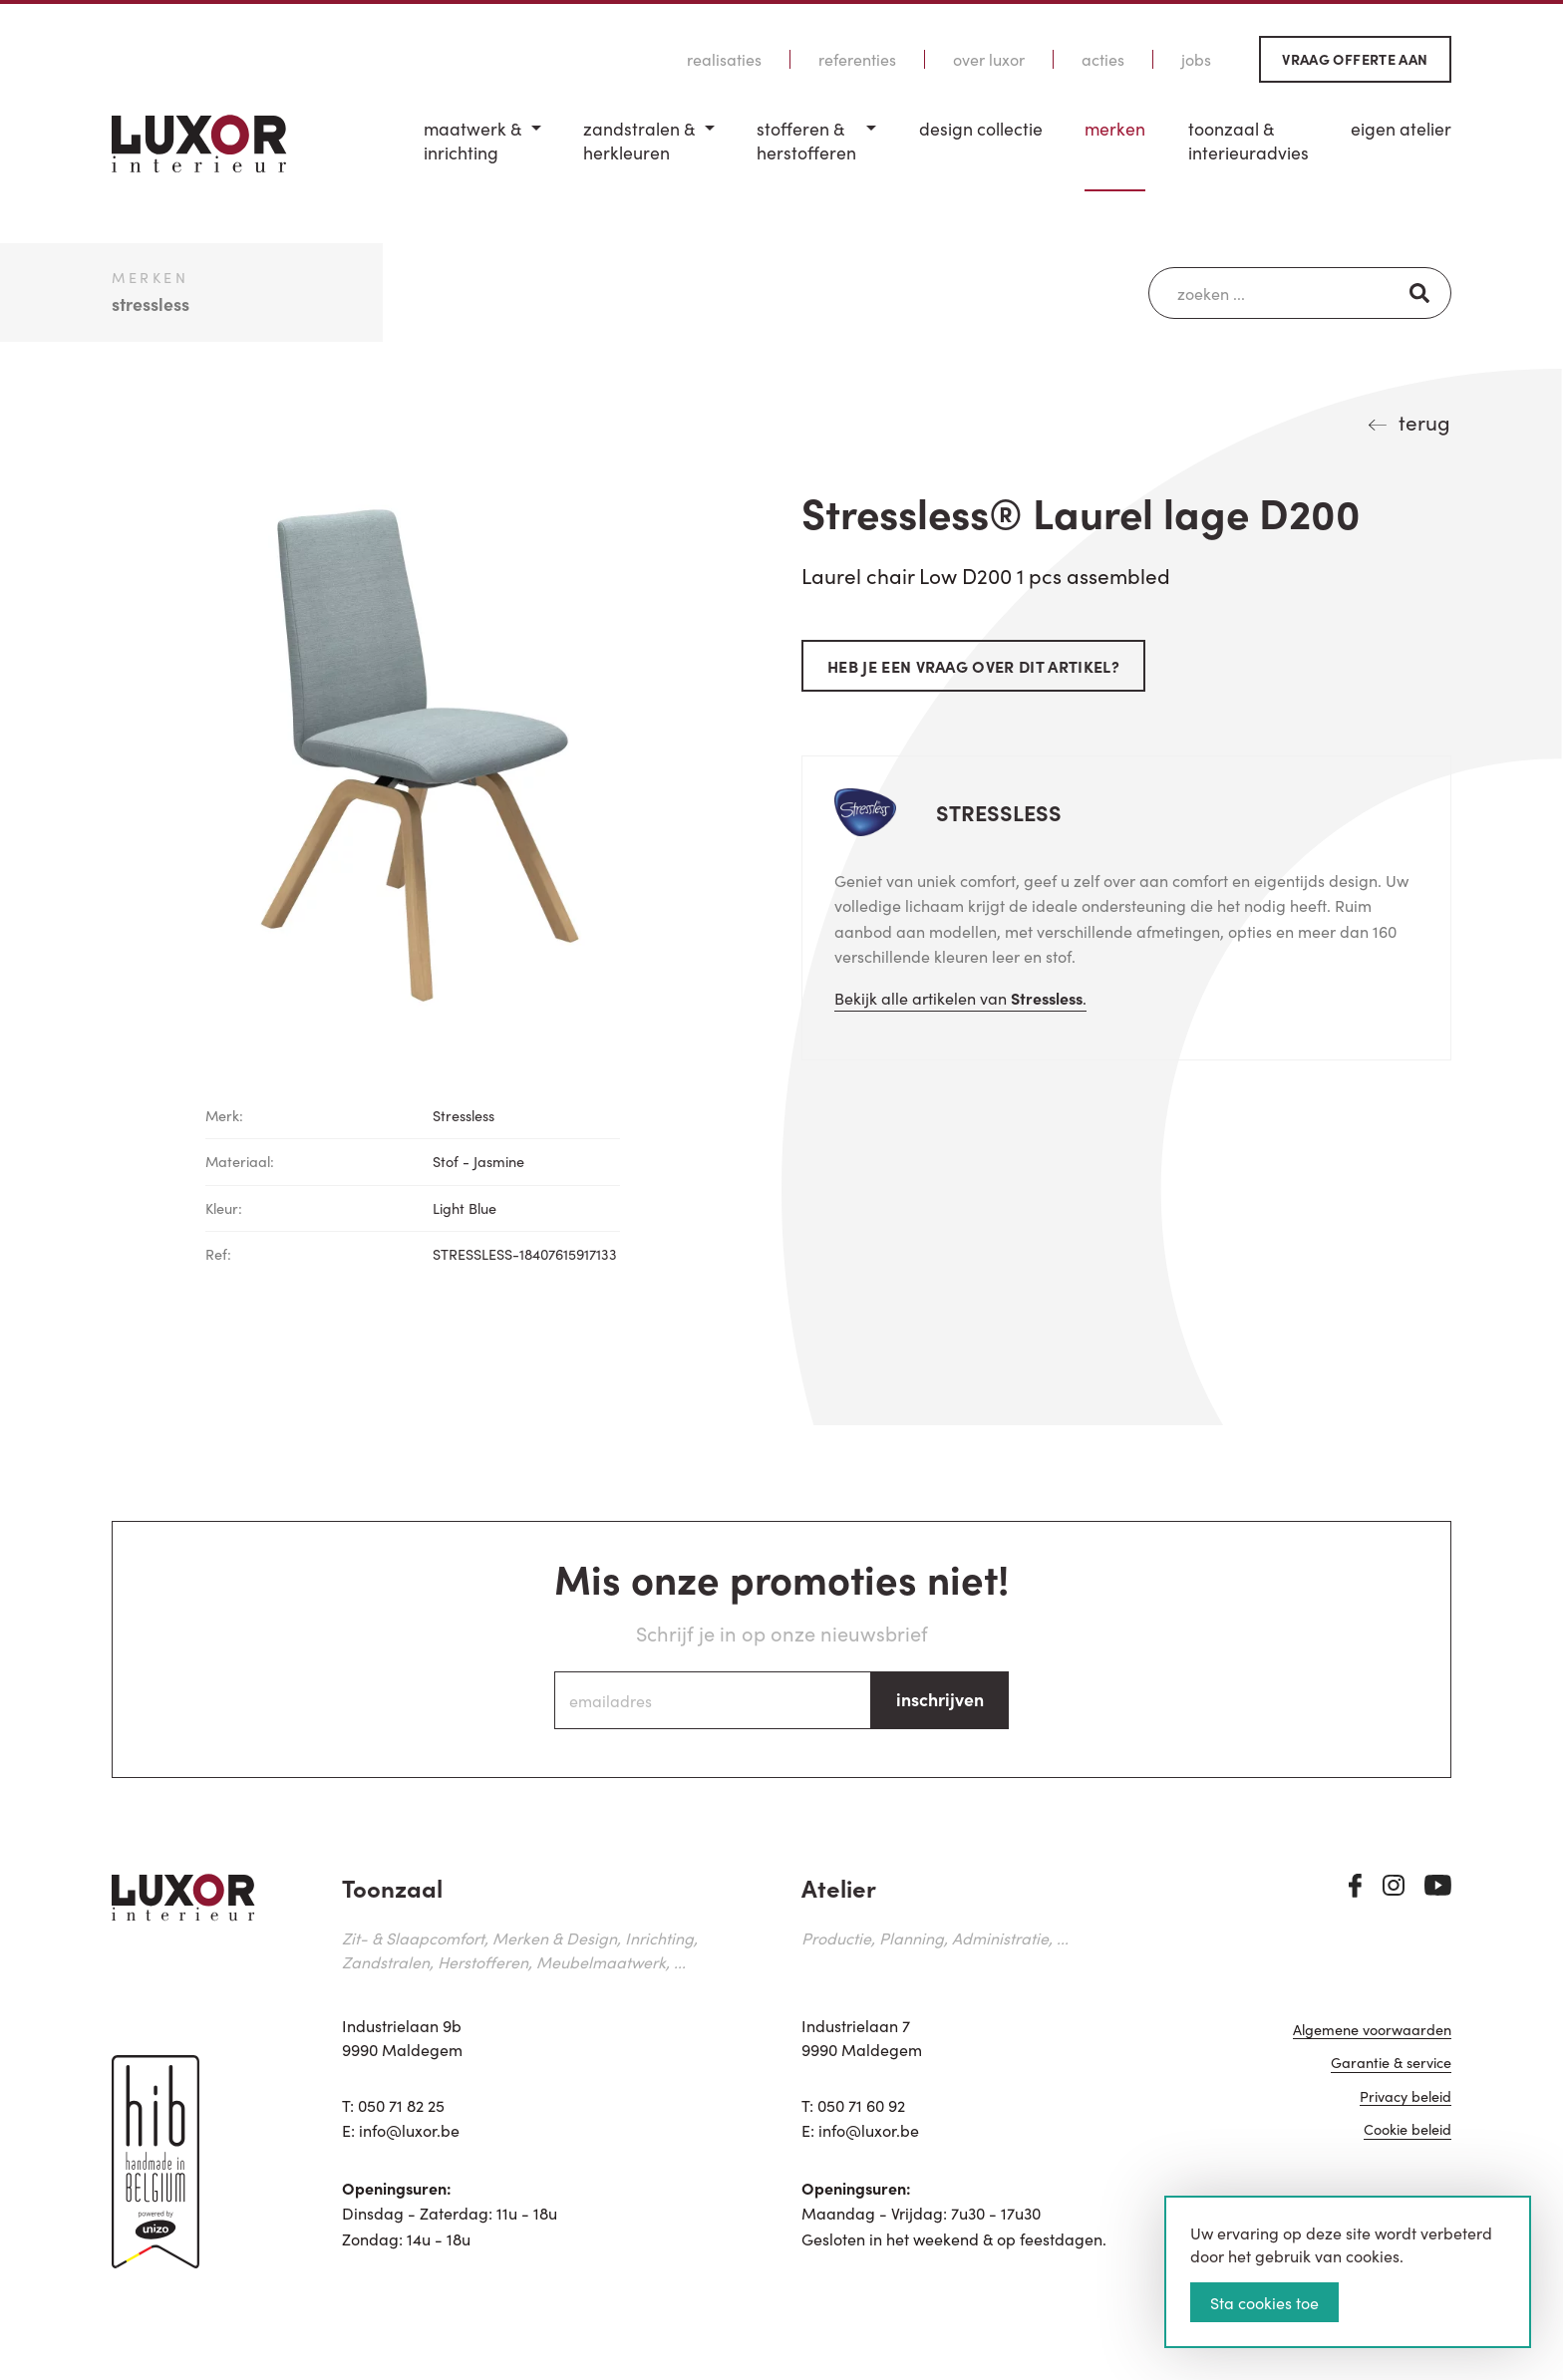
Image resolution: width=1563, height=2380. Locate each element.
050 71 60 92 (861, 2105)
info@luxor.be (409, 2130)
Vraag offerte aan (1354, 59)
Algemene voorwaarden (1372, 2030)
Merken (1115, 129)
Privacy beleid (1405, 2097)
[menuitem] (482, 154)
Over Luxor (989, 59)
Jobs (1196, 59)
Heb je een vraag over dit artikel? (973, 666)
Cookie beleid (1407, 2130)
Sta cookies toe (1264, 2302)
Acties (1103, 59)
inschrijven (940, 1698)
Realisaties (724, 59)
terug (1424, 422)
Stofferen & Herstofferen (806, 141)
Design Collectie (981, 129)
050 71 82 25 (401, 2105)
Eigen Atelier (1401, 129)
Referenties (857, 59)
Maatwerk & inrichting (472, 141)
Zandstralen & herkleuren (639, 141)
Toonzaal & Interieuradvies (1248, 141)
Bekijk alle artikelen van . (960, 998)
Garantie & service (1391, 2063)
